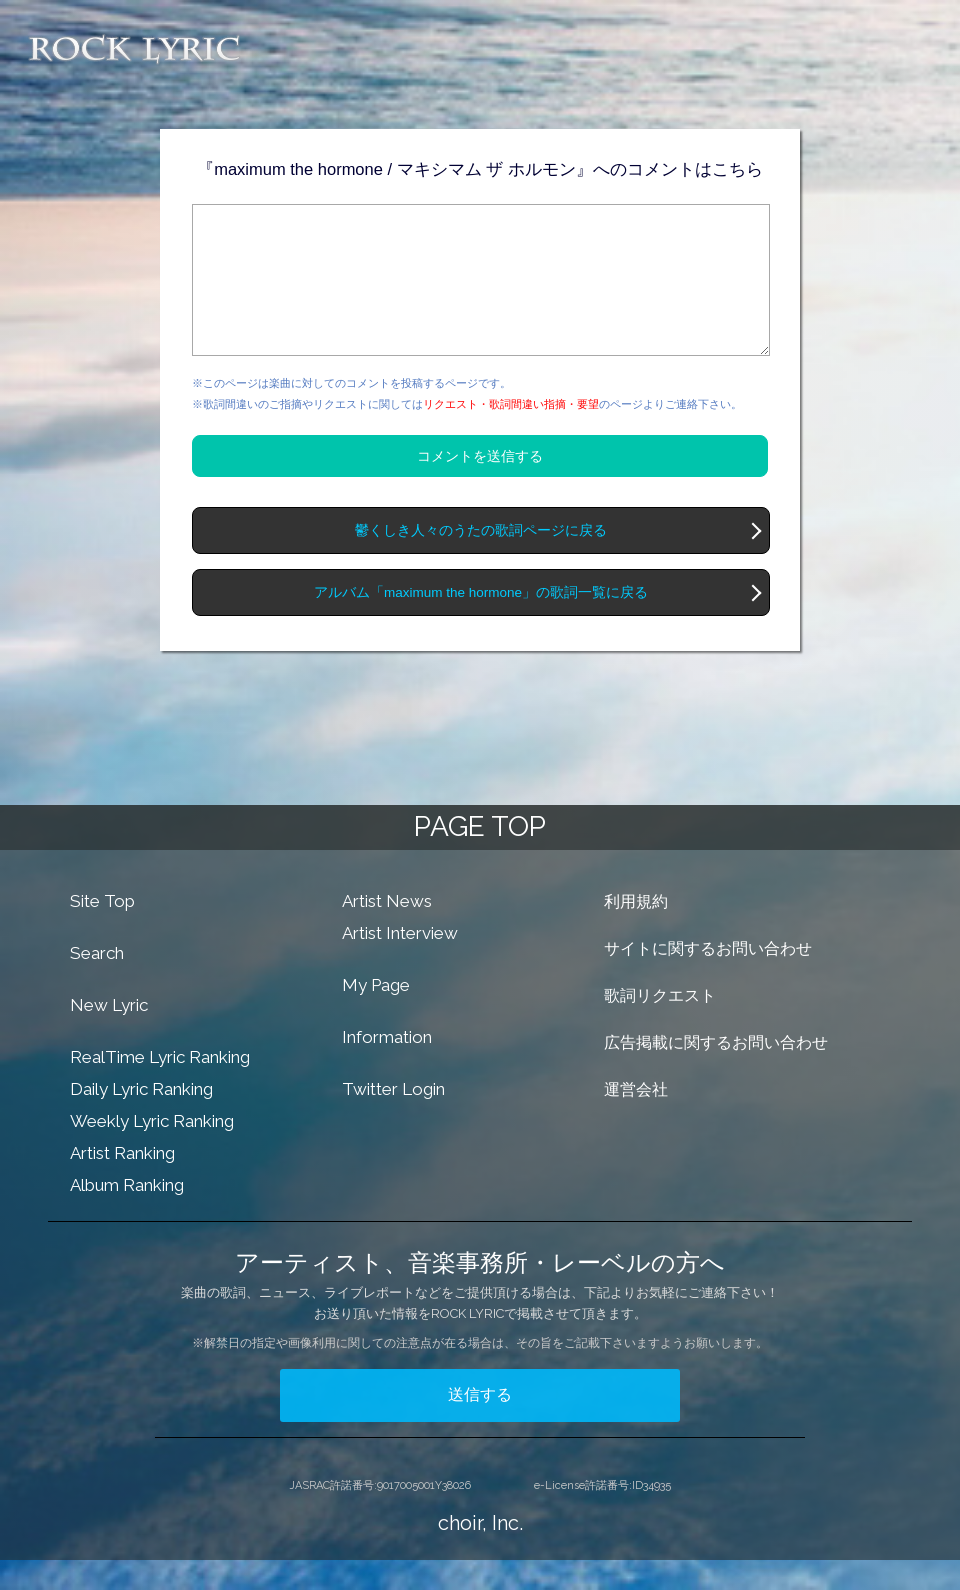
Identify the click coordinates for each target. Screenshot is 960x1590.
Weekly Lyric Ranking (152, 1151)
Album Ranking (127, 1215)
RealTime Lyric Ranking (160, 1087)
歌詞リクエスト (660, 1025)
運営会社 (636, 1119)
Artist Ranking (122, 1183)
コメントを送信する (480, 486)
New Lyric (109, 1035)
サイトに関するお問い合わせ (708, 978)
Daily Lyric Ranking (141, 1119)
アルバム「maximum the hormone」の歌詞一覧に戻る (481, 622)
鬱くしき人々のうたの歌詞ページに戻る (481, 560)
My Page (376, 1015)
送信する (480, 1424)
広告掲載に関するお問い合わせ (716, 1072)
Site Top (102, 931)
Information (387, 1067)
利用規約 (636, 931)
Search (97, 983)
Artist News (387, 931)
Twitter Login (393, 1119)
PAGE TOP (480, 856)
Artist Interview (400, 963)
